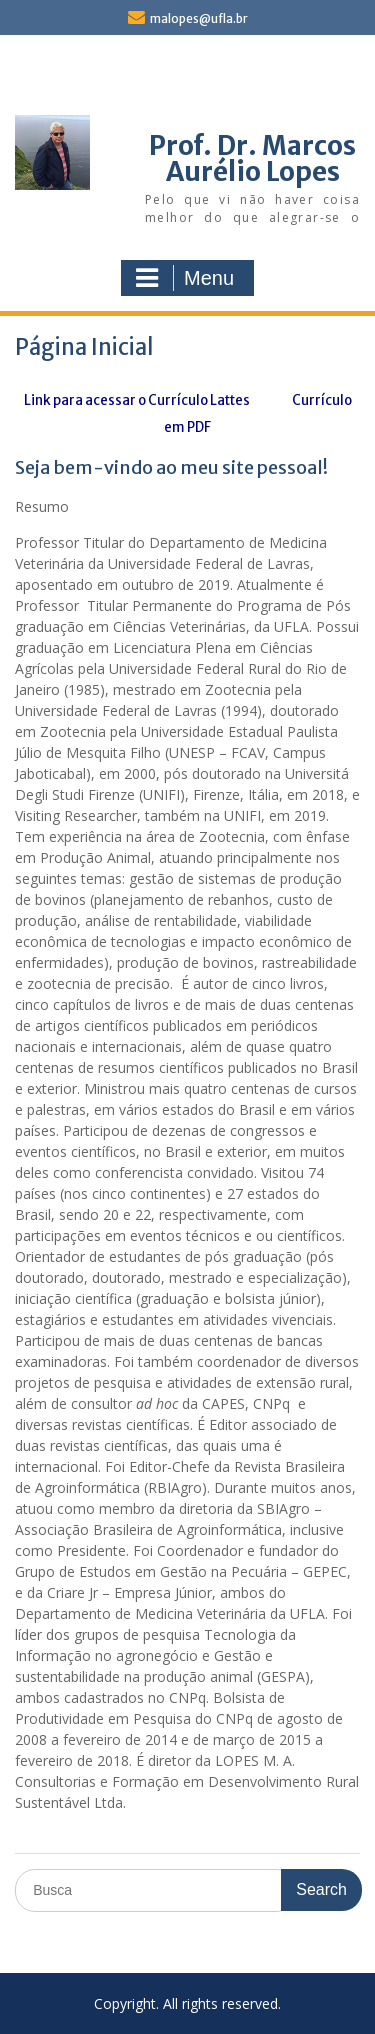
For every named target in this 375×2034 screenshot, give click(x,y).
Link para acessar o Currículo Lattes (137, 400)
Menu (185, 278)
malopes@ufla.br (199, 18)
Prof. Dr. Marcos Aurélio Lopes (252, 158)
